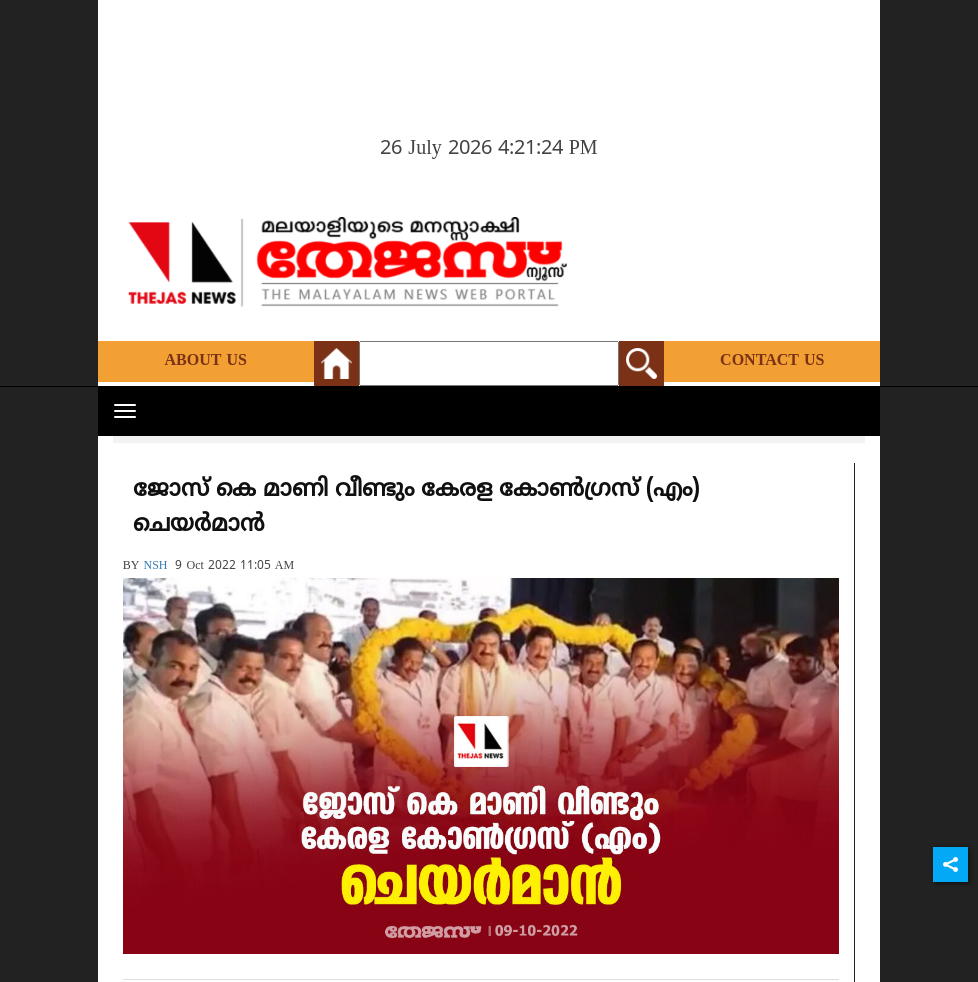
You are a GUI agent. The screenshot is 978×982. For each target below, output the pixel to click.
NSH (155, 566)
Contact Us (772, 361)
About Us (206, 361)
